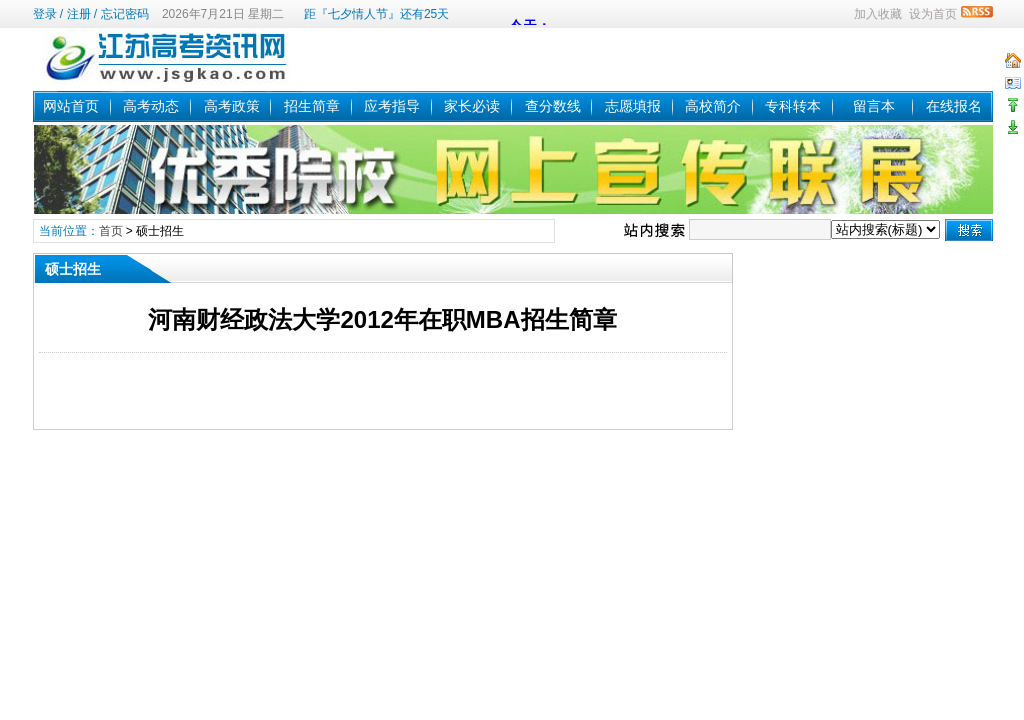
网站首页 (71, 106)
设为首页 (933, 14)
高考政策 (232, 106)
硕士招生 (160, 231)
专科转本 (793, 106)
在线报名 (954, 106)
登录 (45, 14)
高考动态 (151, 106)
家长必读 (472, 106)
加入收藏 (878, 14)
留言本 (874, 106)
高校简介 (713, 106)
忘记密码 (125, 14)
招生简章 (312, 106)
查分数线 (553, 106)
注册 (79, 14)
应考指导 (392, 106)
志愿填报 (633, 106)
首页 (111, 231)
